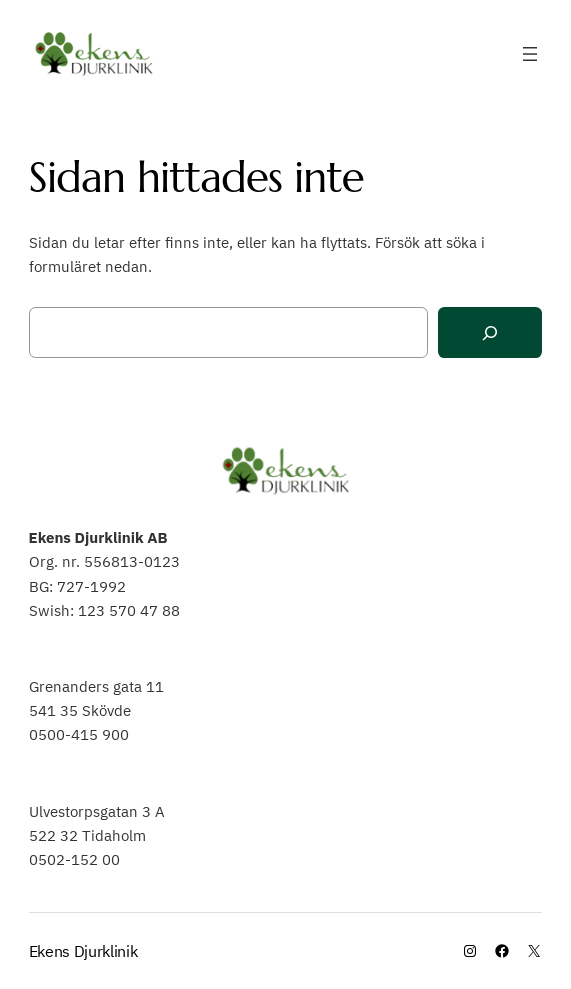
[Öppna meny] (530, 54)
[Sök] (490, 332)
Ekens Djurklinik (83, 951)
